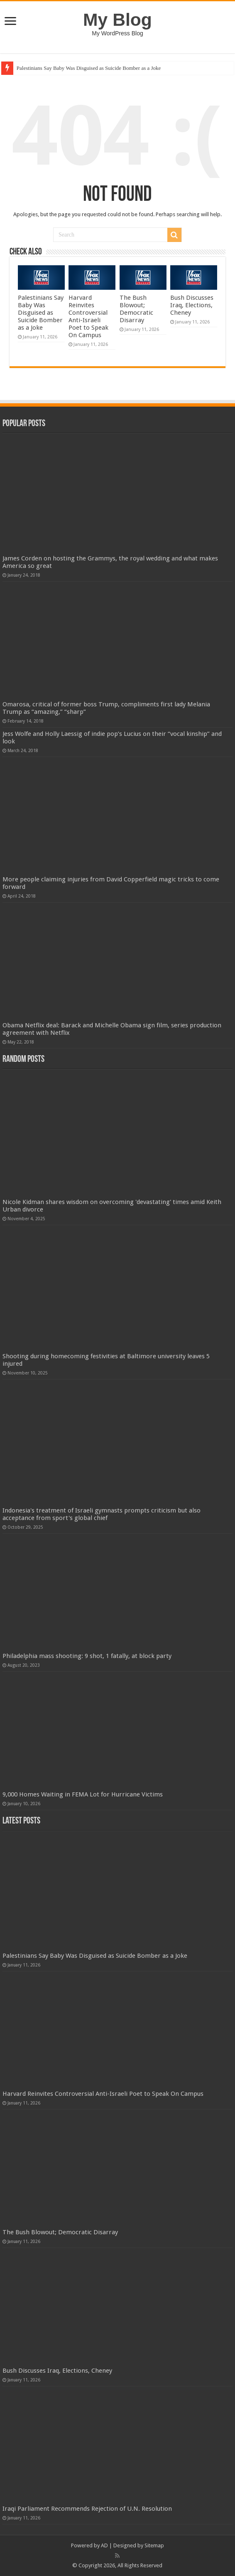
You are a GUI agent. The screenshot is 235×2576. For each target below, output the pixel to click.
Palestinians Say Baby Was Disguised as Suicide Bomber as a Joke (89, 68)
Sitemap (154, 2545)
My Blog (117, 20)
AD (104, 2545)
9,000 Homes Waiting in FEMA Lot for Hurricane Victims (82, 1794)
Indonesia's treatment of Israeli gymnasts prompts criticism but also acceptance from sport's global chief (101, 1514)
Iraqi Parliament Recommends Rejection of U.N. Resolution (87, 2508)
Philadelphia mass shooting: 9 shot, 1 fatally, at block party (86, 1656)
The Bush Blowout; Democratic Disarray (136, 309)
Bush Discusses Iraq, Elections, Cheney (191, 305)
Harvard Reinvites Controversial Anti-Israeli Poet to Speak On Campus (88, 316)
